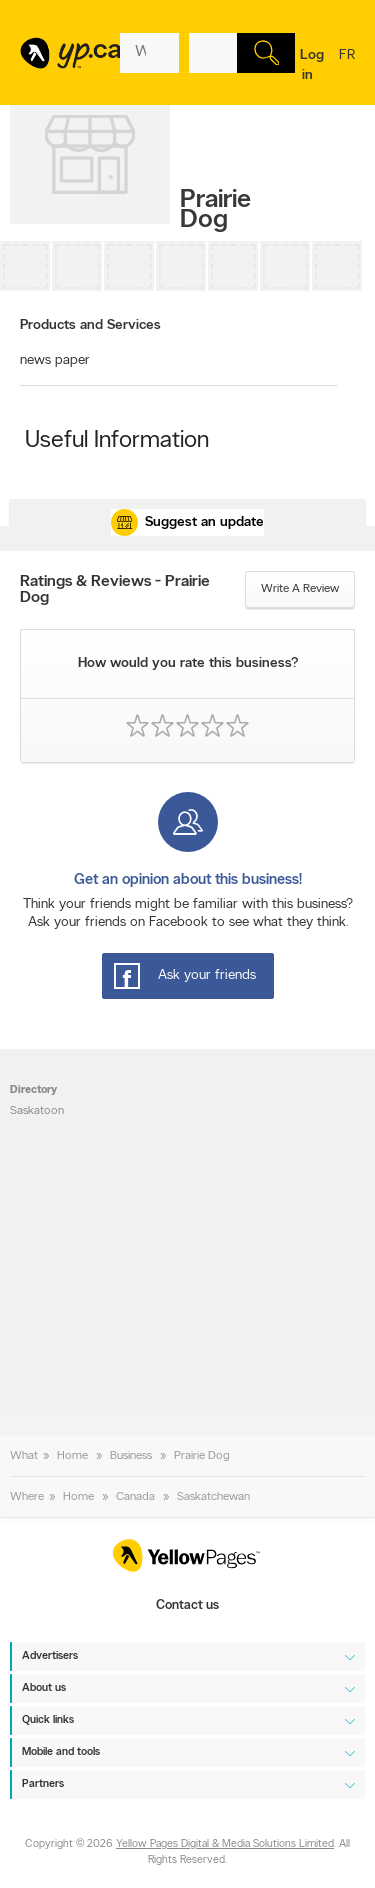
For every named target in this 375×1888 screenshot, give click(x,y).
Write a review (300, 589)
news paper (55, 360)
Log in (312, 65)
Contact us (187, 1605)
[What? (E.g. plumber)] (149, 53)
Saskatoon (37, 1111)
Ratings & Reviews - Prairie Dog (115, 590)
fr (347, 68)
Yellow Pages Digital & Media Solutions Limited (225, 1844)
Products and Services (90, 325)
